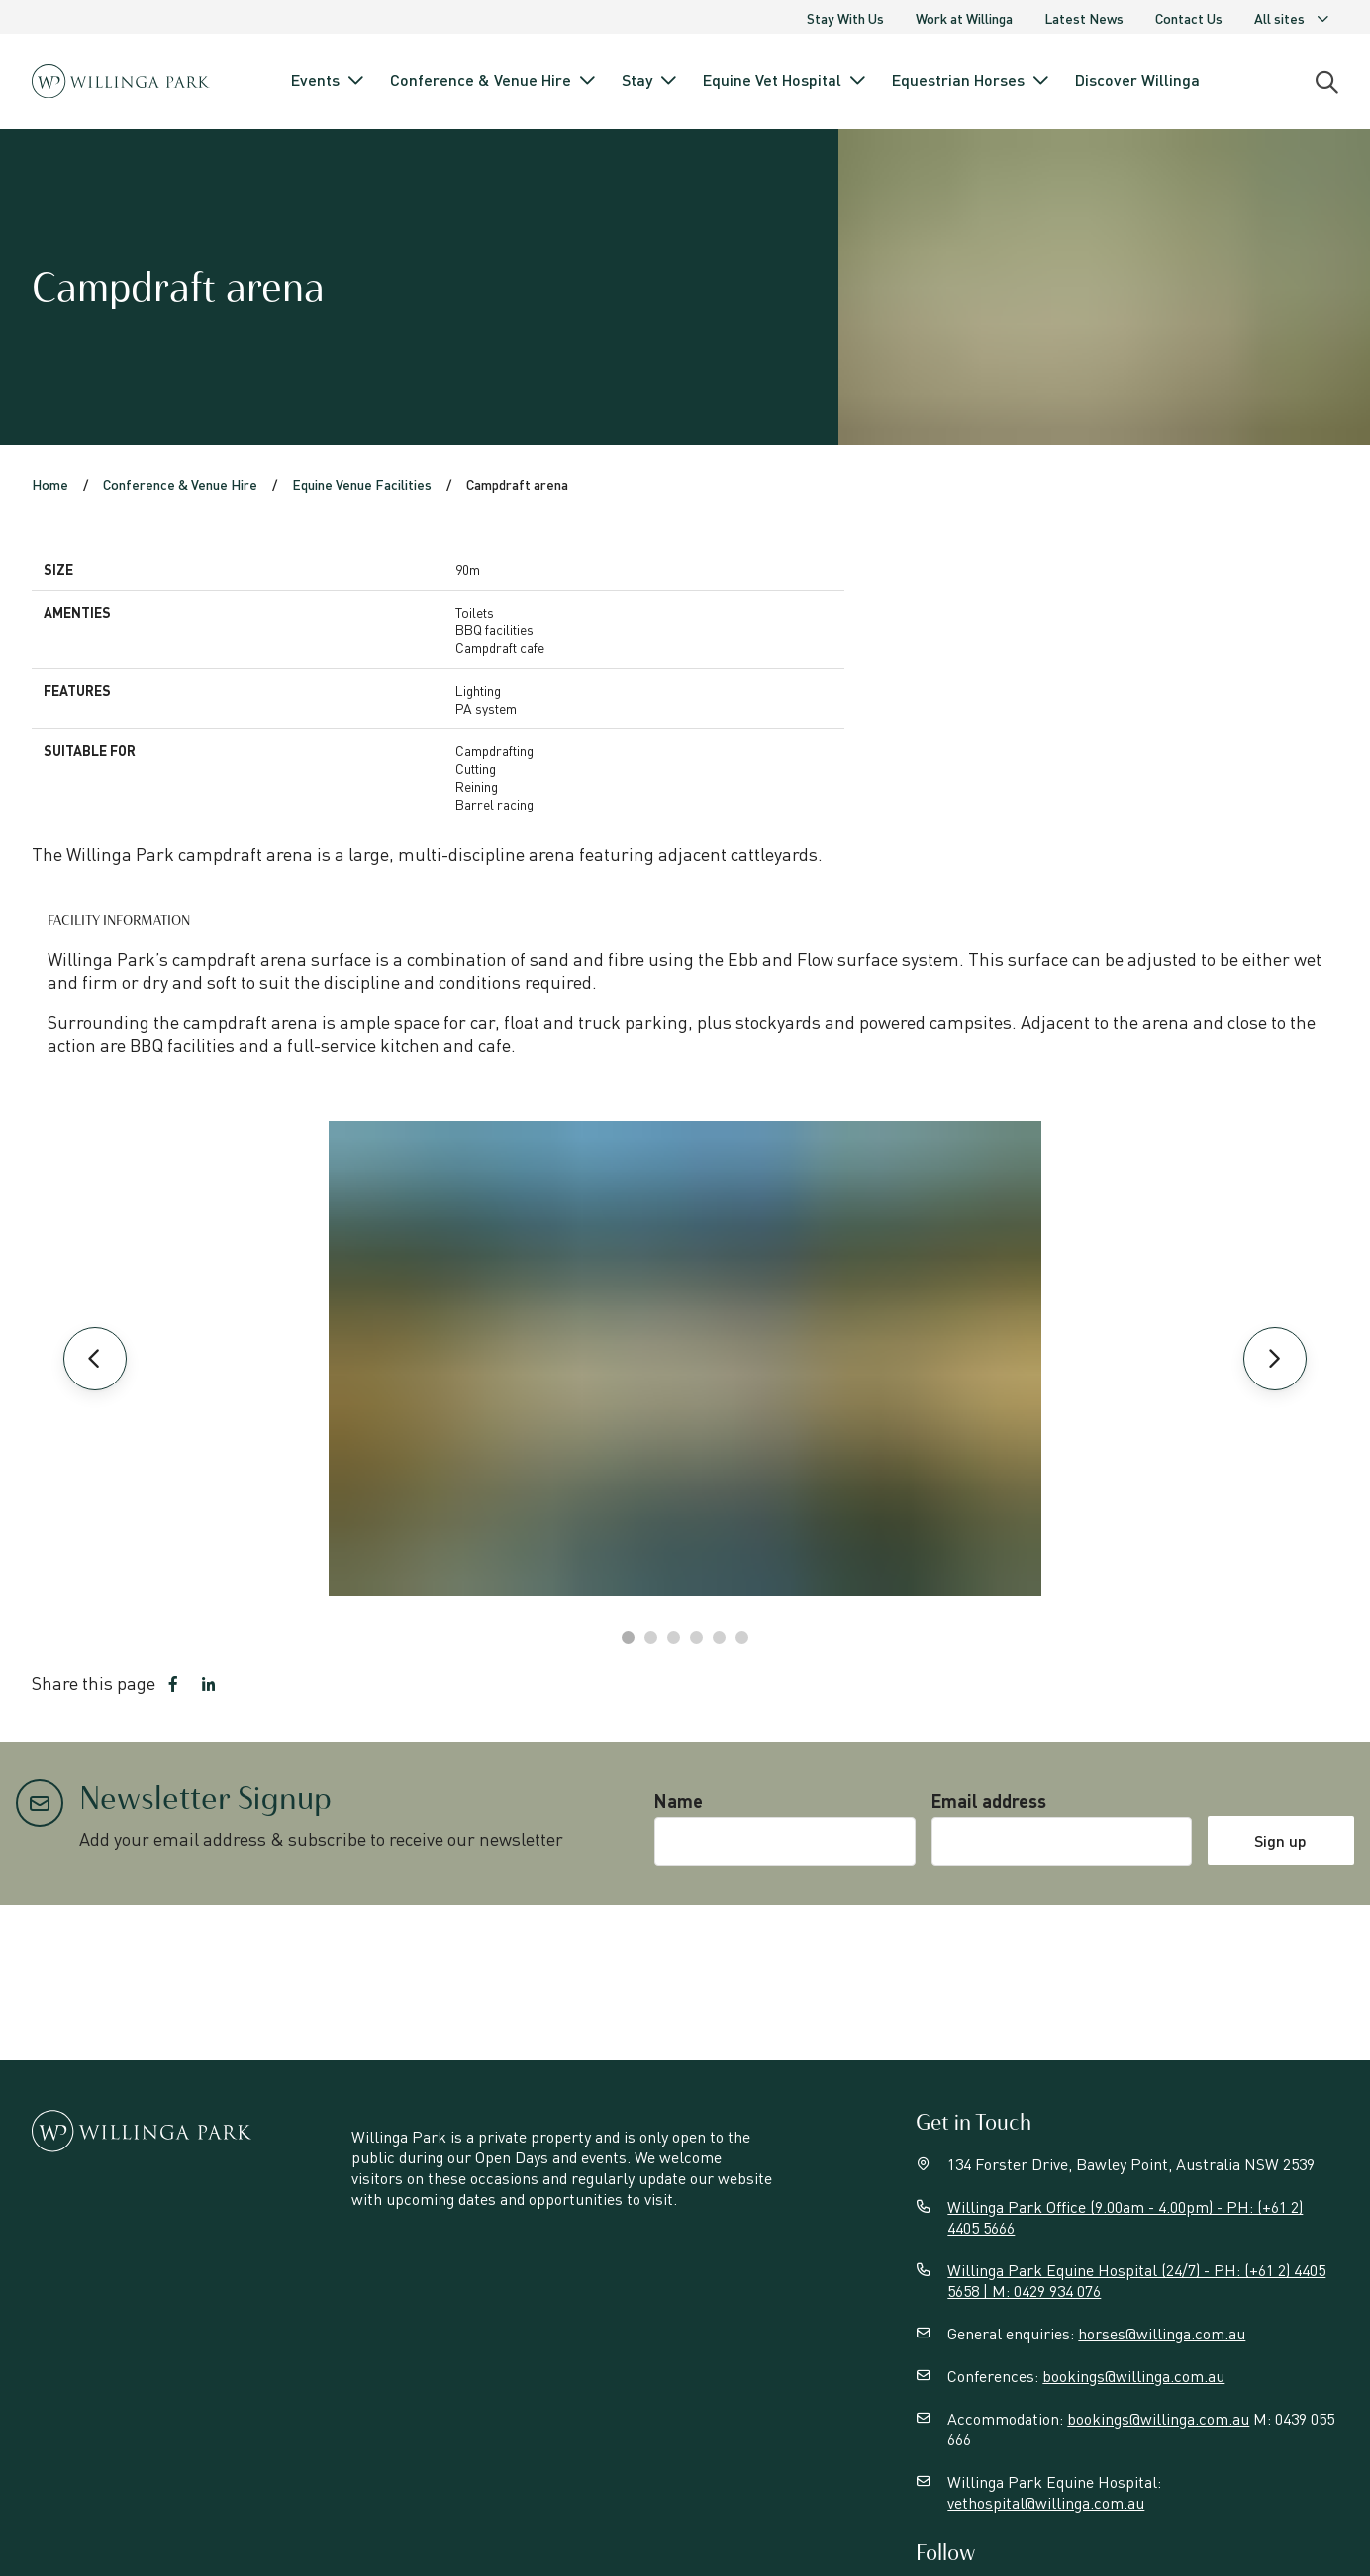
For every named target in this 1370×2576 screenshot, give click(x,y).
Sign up (1280, 1840)
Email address (988, 1800)
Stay (650, 80)
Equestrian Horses (971, 80)
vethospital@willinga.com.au (1045, 2502)
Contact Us (1189, 18)
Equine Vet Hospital (785, 80)
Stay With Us (845, 18)
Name (678, 1800)
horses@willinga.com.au (1161, 2333)
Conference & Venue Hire (494, 80)
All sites (1292, 18)
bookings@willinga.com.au (1133, 2375)
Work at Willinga (964, 18)
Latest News (1084, 18)
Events (328, 80)
